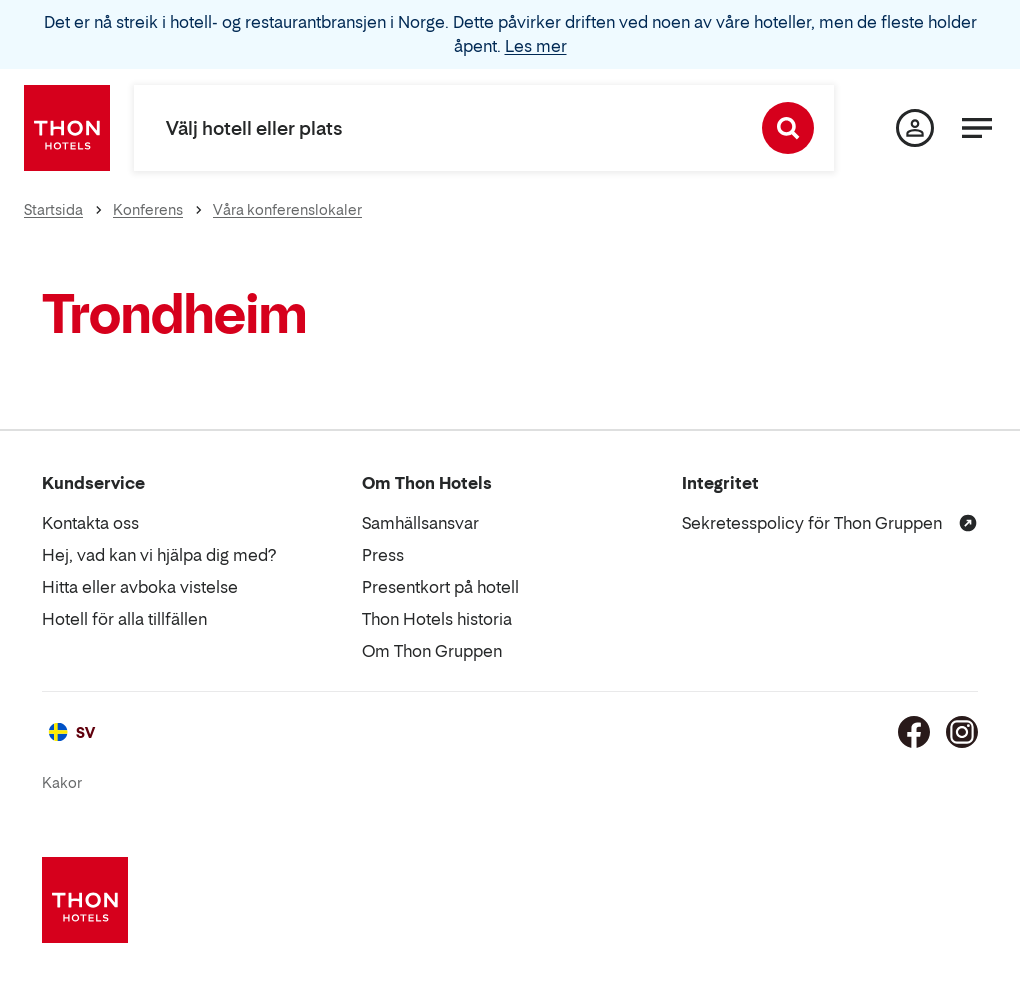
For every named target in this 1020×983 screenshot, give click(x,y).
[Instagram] (962, 732)
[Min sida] (915, 128)
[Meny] (977, 128)
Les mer (536, 46)
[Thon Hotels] (67, 128)
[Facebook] (914, 732)
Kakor (62, 782)
